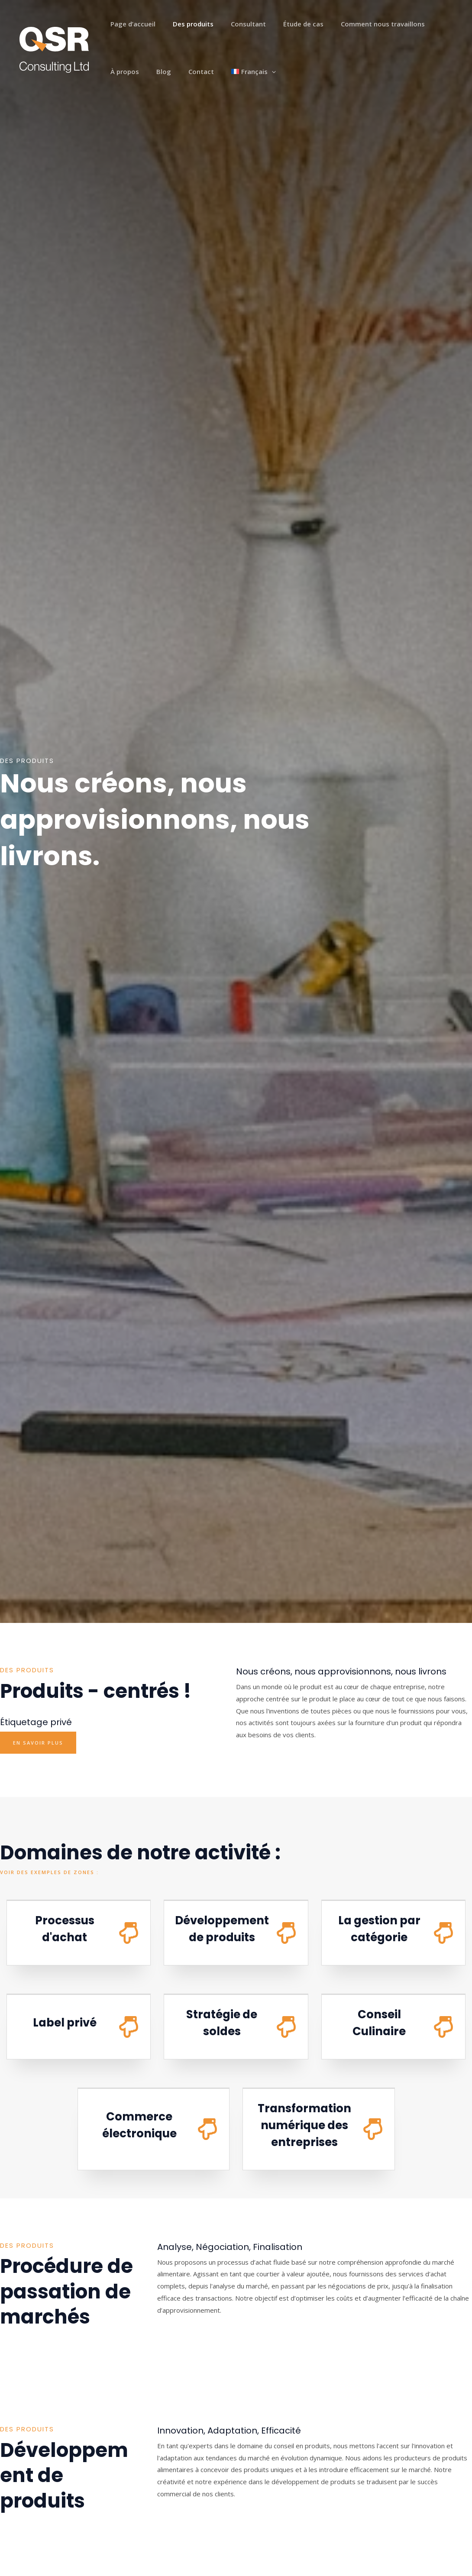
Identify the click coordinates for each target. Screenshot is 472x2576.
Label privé (64, 2023)
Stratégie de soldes (221, 2022)
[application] (215, 71)
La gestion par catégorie (379, 1928)
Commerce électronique (139, 2125)
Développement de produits (228, 1928)
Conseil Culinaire (379, 2022)
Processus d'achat (64, 1928)
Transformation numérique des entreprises (308, 2125)
